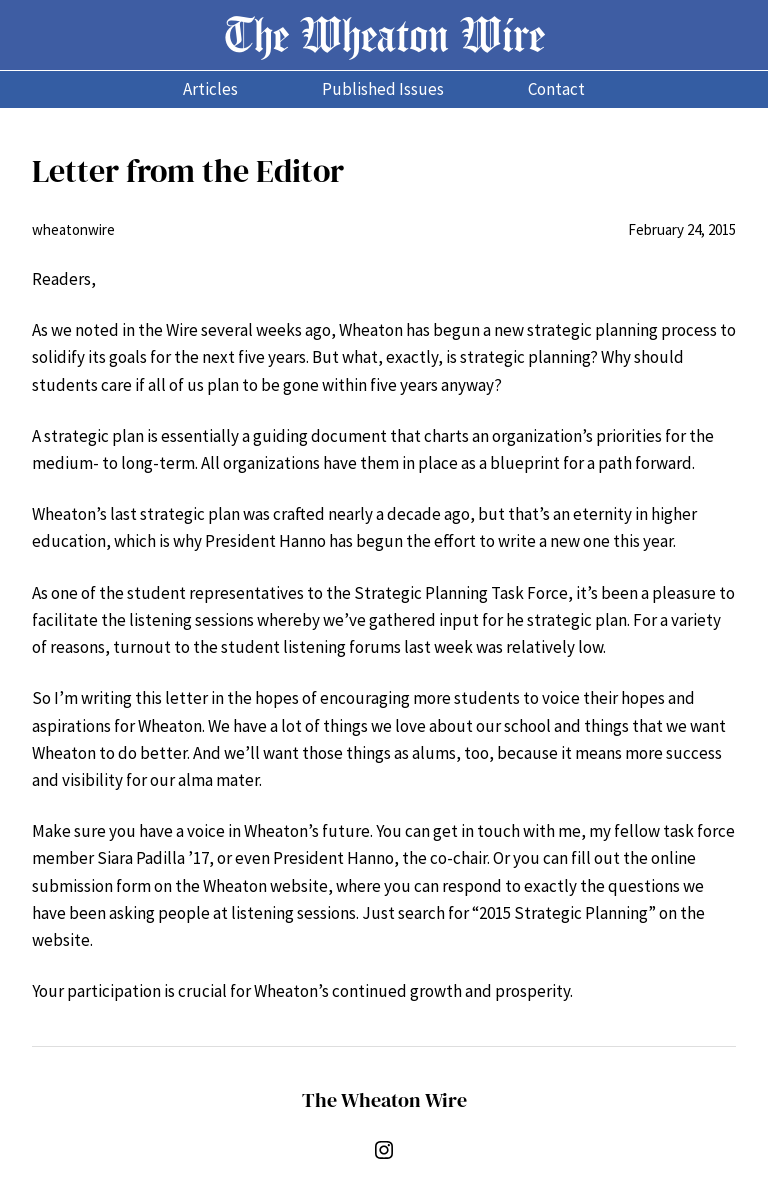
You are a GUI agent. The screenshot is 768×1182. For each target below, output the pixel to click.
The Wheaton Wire (384, 34)
